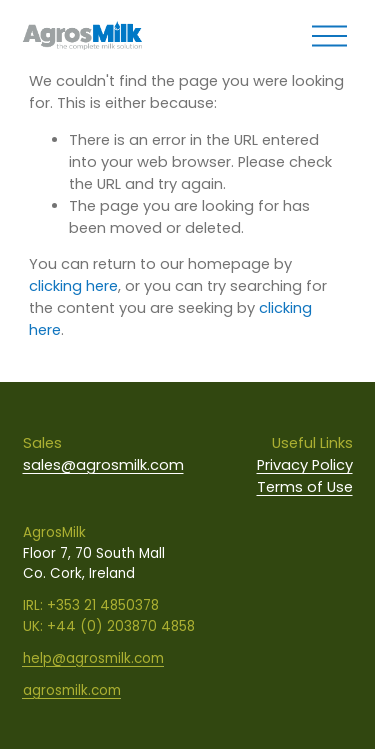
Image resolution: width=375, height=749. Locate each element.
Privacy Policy (305, 465)
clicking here (73, 286)
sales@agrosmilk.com (103, 465)
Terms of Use (305, 487)
